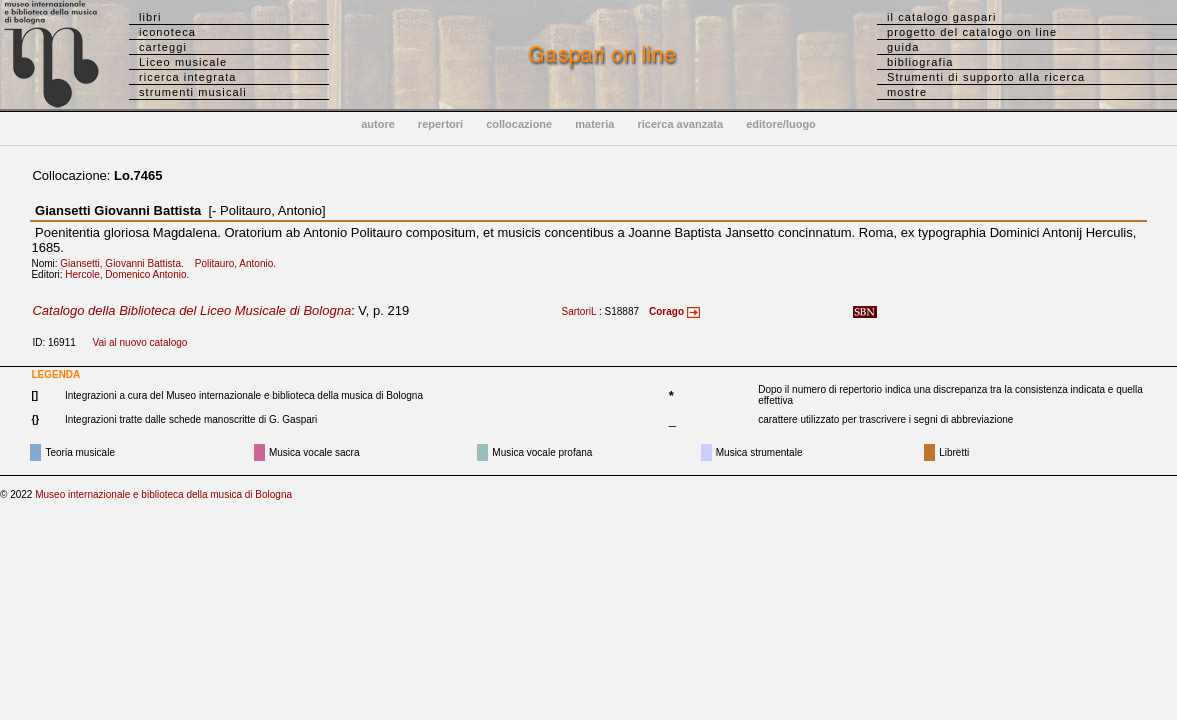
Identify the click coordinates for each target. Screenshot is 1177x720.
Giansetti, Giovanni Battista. (126, 263)
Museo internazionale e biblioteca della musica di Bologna (163, 494)
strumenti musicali (193, 92)
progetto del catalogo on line (972, 32)
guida (903, 47)
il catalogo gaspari (942, 17)
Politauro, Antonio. (240, 263)
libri (150, 17)
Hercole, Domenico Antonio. (131, 274)
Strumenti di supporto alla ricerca (986, 77)
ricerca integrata (188, 77)
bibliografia (920, 62)
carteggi (163, 47)
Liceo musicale (183, 62)
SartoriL (579, 311)
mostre (907, 92)
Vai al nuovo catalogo (139, 342)
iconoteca (167, 32)
